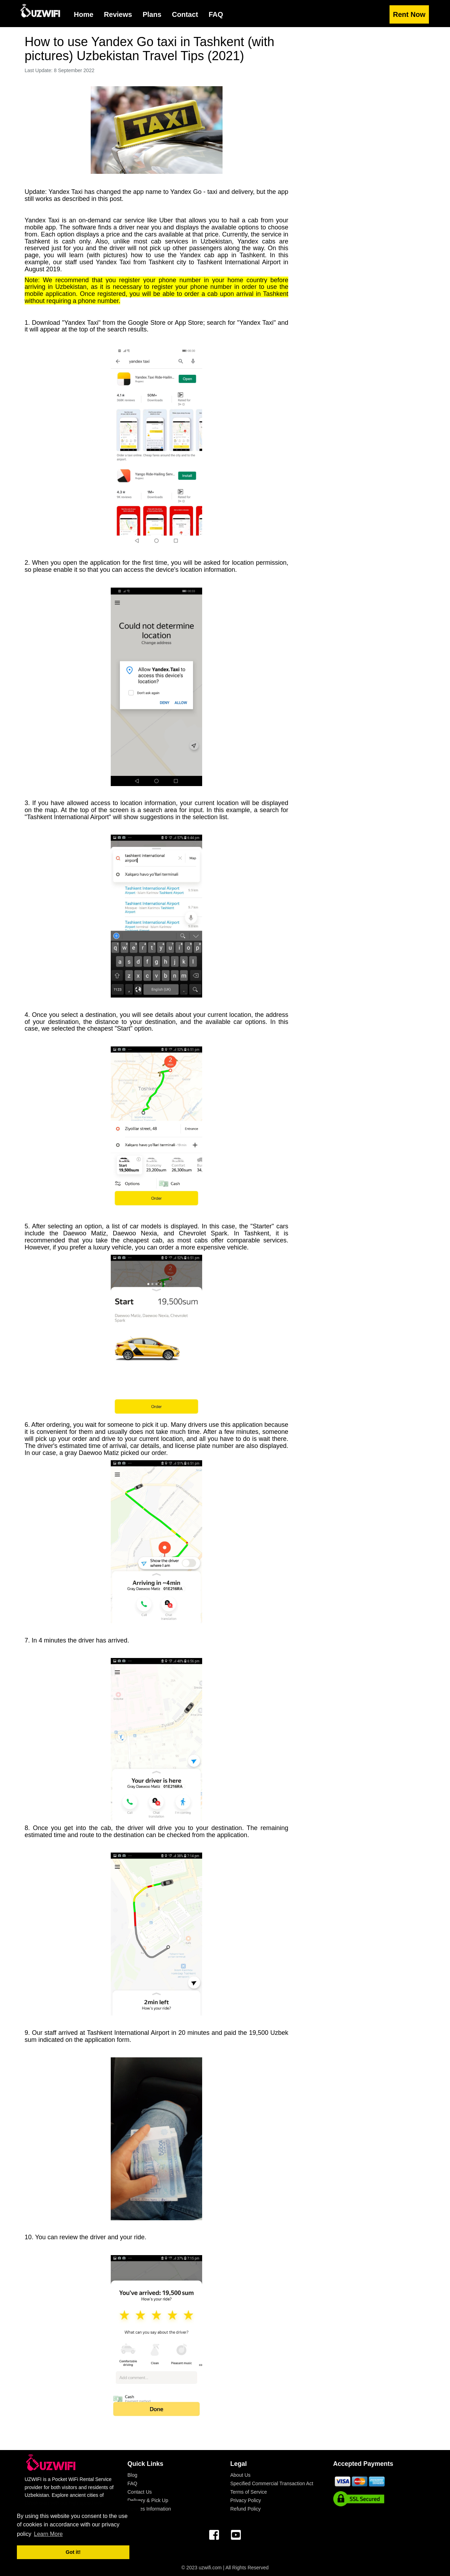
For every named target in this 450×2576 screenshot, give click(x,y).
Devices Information (149, 2509)
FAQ (132, 2483)
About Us (240, 2475)
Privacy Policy (245, 2500)
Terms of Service (248, 2492)
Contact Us (140, 2492)
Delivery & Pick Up (148, 2500)
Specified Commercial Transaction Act (271, 2483)
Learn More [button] (48, 2534)
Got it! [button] (73, 2552)
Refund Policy (245, 2509)
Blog (132, 2475)
